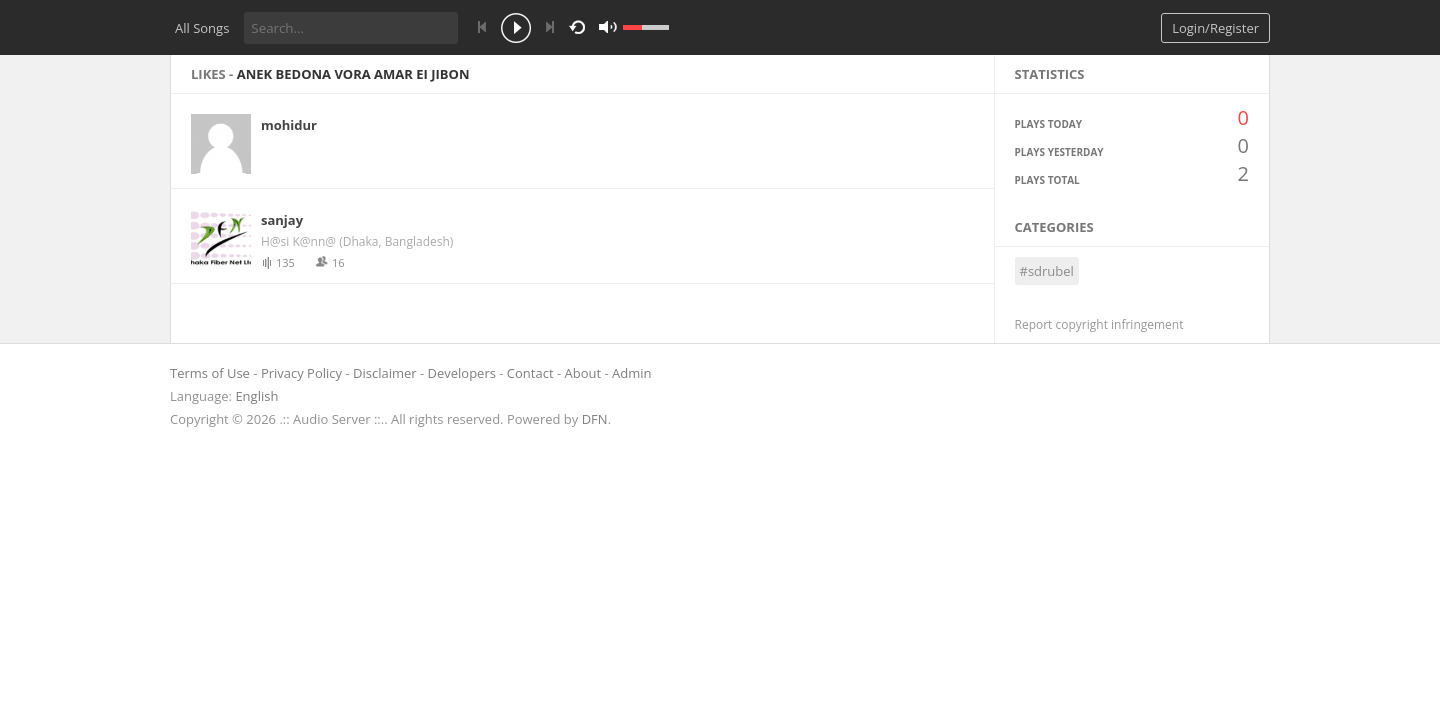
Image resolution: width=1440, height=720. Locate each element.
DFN (595, 419)
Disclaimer (385, 373)
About (583, 373)
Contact (530, 373)
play (516, 30)
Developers (462, 373)
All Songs (202, 28)
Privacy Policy (301, 373)
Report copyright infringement (1099, 324)
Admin (631, 373)
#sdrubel (1047, 271)
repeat (580, 26)
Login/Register (1215, 28)
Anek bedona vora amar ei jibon (353, 74)
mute (803, 27)
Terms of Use (210, 373)
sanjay (282, 220)
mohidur (289, 125)
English (256, 396)
